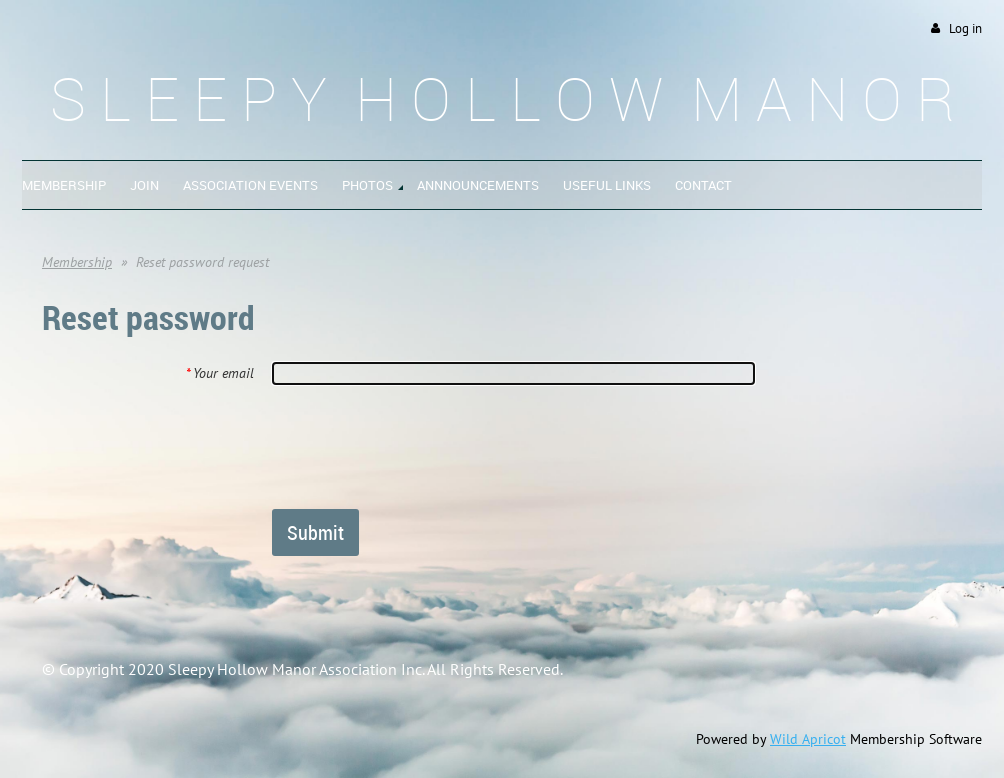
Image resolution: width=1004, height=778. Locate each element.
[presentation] (424, 446)
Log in (965, 28)
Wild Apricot (808, 739)
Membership (77, 262)
